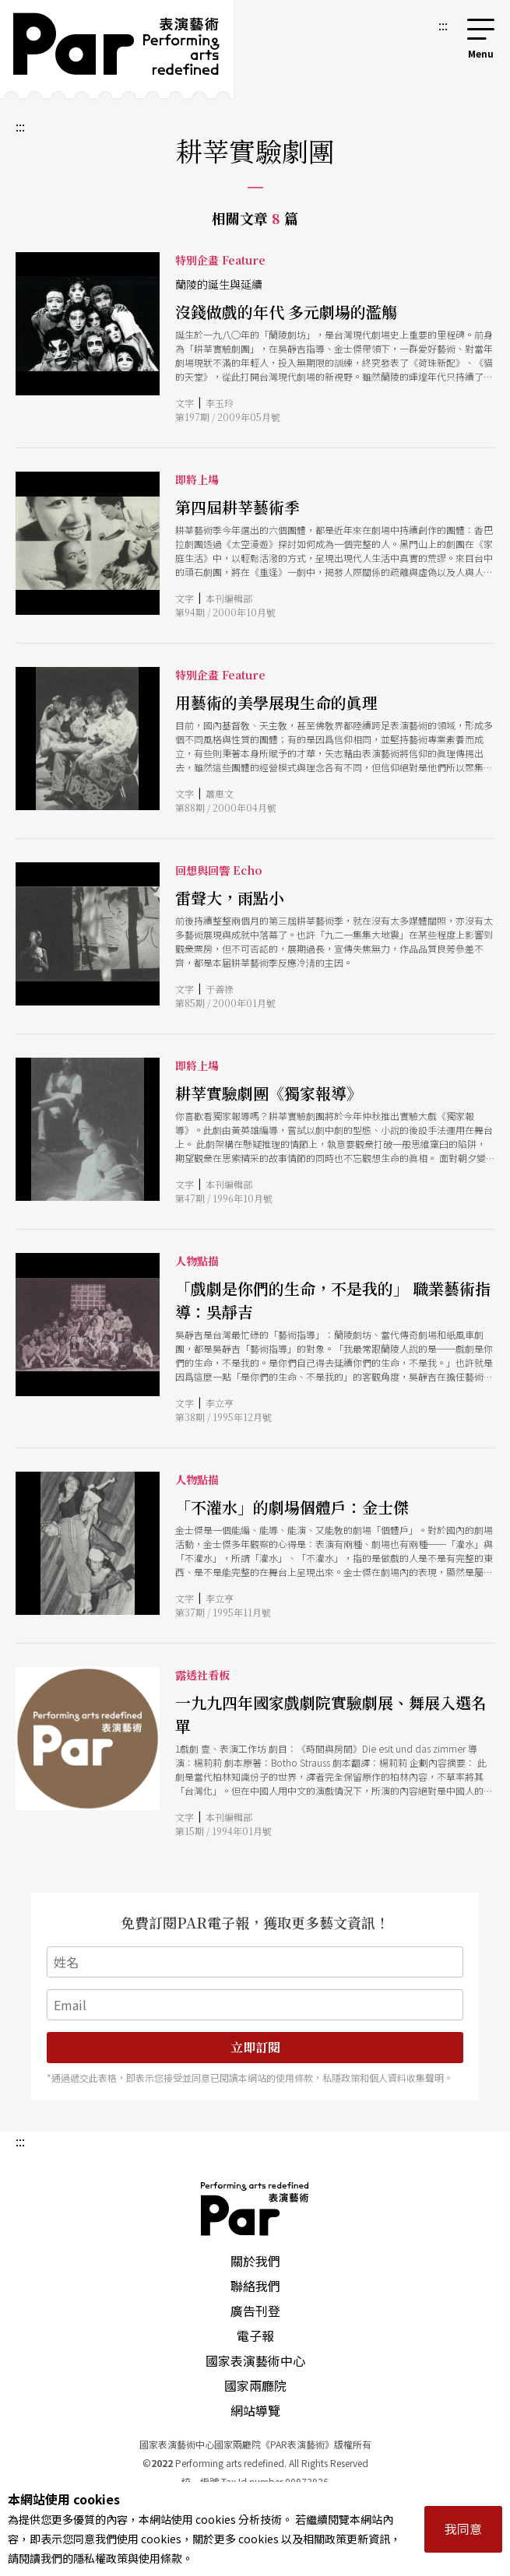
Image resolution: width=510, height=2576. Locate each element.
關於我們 (255, 2260)
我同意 (463, 2528)
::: (443, 25)
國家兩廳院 (255, 2385)
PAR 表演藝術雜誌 (255, 2208)
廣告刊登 (255, 2310)
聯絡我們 (255, 2285)
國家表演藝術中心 (255, 2360)
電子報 (255, 2335)
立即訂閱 (255, 2047)
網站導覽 (255, 2410)
